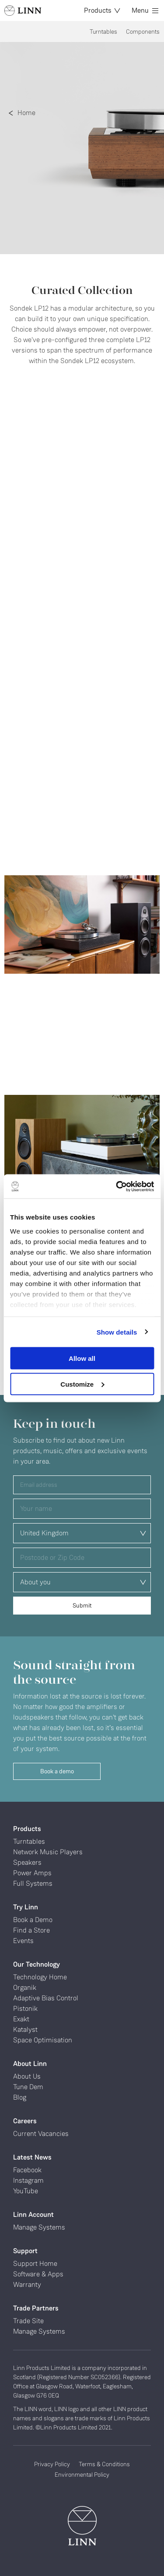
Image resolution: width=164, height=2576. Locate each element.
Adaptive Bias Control (45, 1998)
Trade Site (28, 2321)
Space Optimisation (42, 2040)
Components (143, 31)
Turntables (103, 31)
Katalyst (25, 2029)
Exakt (21, 2019)
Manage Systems (39, 2227)
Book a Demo (32, 1919)
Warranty (27, 2284)
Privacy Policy (52, 2464)
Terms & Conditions (104, 2464)
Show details (117, 1331)
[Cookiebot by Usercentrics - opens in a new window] (117, 1186)
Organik (24, 1987)
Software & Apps (38, 2274)
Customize (82, 1384)
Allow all (82, 1358)
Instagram (28, 2180)
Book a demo (57, 1771)
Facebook (27, 2170)
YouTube (25, 2191)
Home (26, 112)
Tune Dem (28, 2087)
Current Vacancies (41, 2133)
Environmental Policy (82, 2474)
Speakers (27, 1862)
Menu (145, 10)
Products (102, 10)
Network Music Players (48, 1852)
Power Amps (32, 1873)
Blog (19, 2097)
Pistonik (25, 2008)
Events (23, 1940)
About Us (27, 2076)
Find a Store (31, 1930)
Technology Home (40, 1977)
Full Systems (32, 1883)
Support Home (35, 2263)
